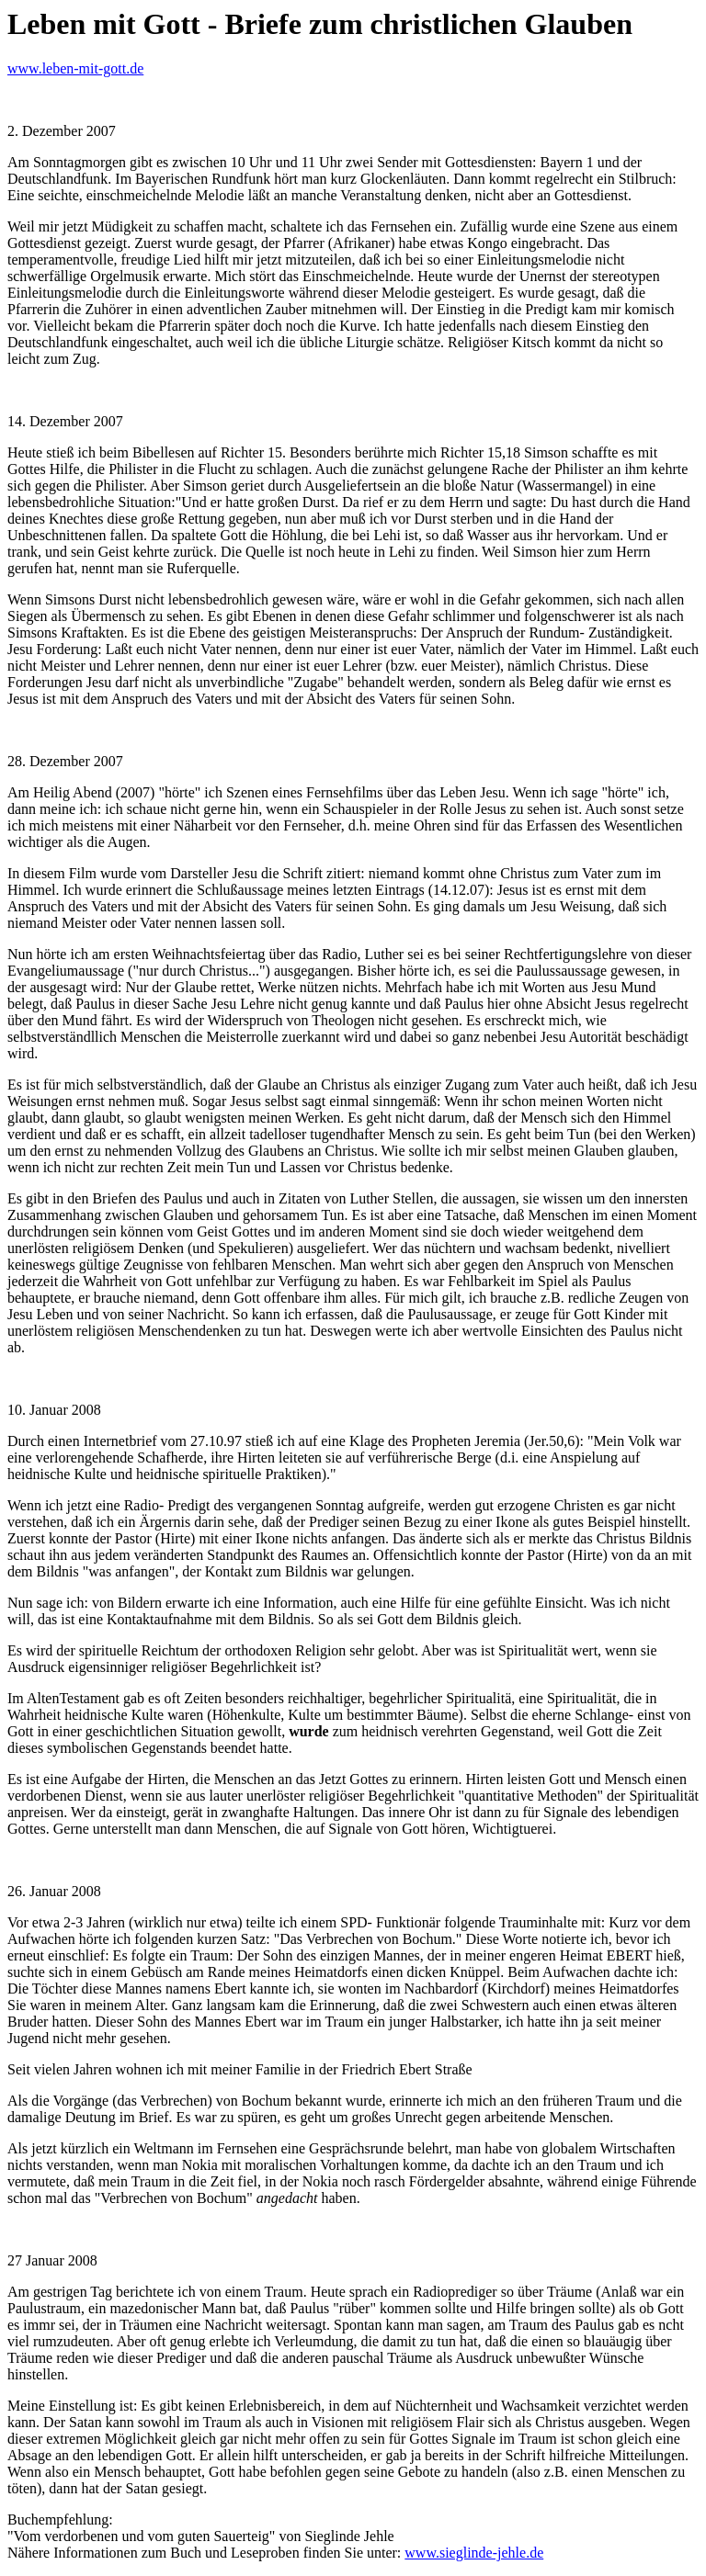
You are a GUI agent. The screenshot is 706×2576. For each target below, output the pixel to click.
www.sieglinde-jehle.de (473, 2552)
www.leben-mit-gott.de (75, 68)
